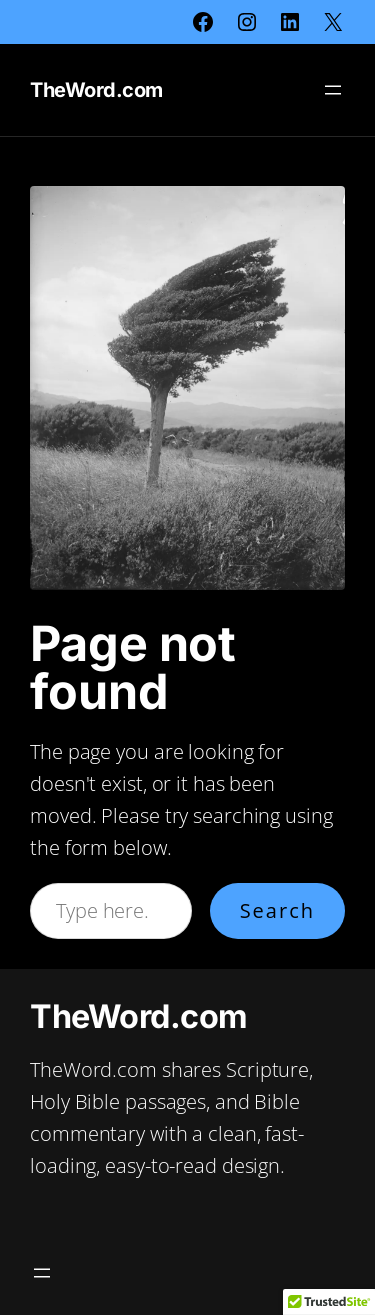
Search (277, 910)
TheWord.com (96, 90)
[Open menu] (333, 90)
